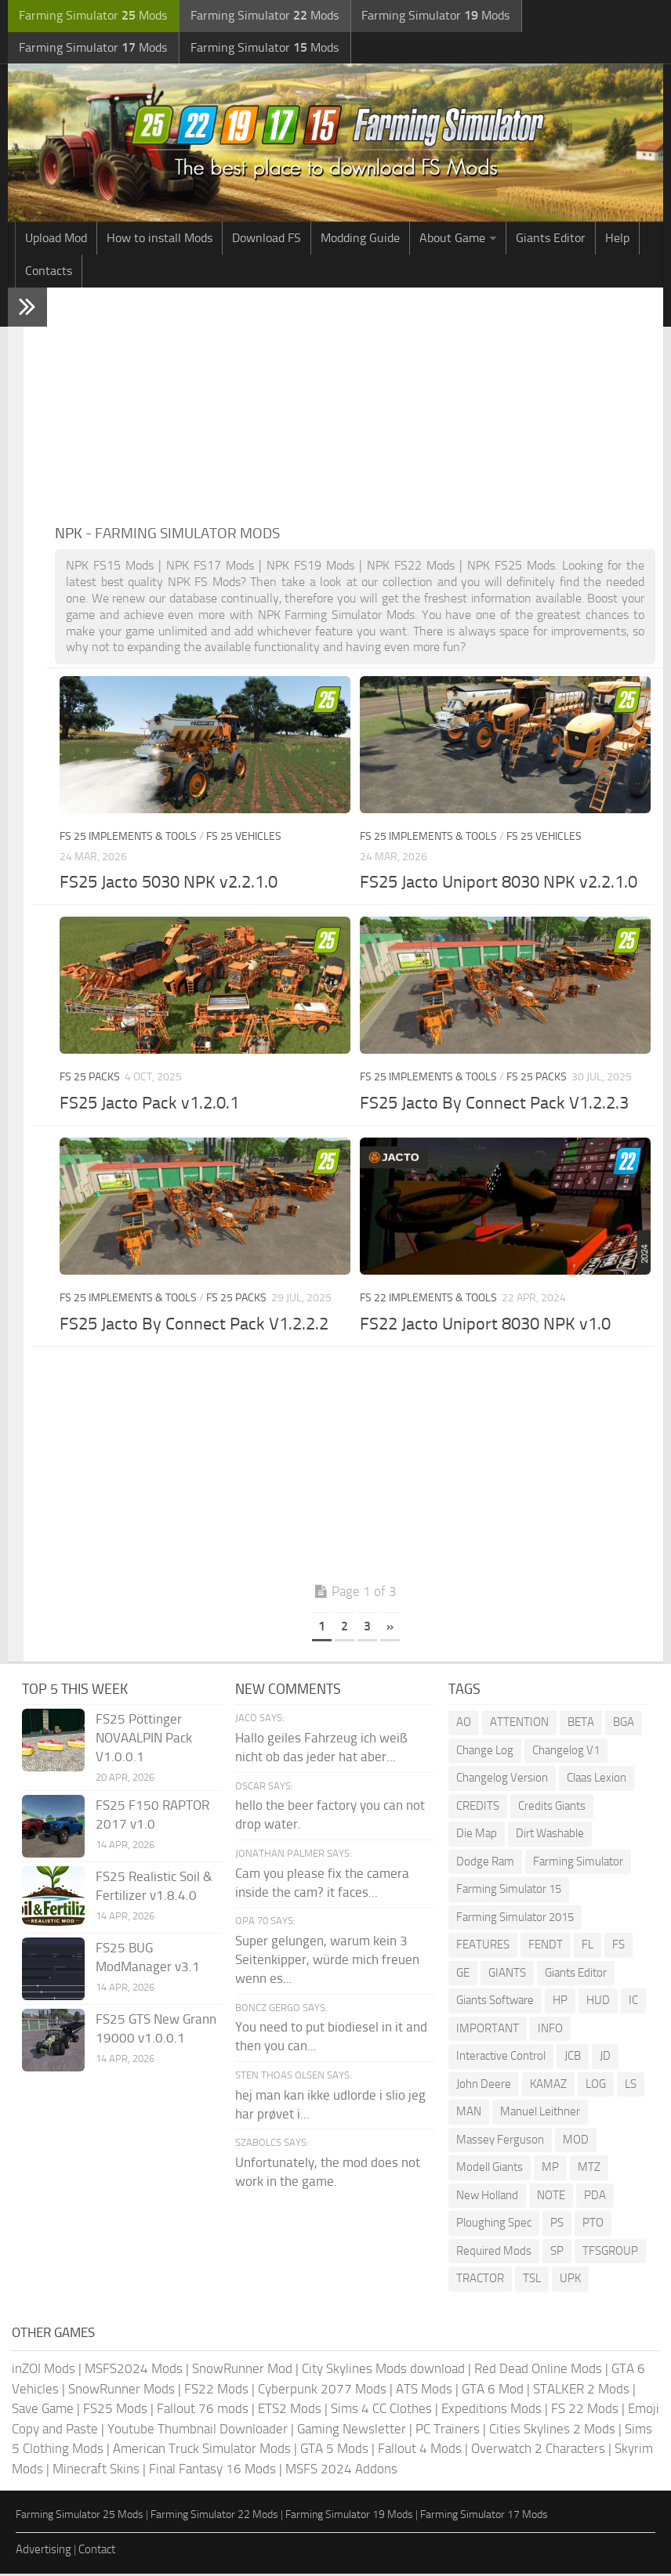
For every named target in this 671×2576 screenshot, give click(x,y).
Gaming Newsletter (351, 2430)
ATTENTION (519, 1724)
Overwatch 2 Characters (538, 2450)
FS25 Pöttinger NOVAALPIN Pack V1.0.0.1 (144, 1740)
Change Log (484, 1752)
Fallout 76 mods (202, 2411)
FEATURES (483, 1947)
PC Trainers (447, 2430)
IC (633, 2002)
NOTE (551, 2197)
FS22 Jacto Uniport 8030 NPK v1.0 (485, 1325)
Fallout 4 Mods (420, 2450)
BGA (623, 1724)
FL (587, 1947)
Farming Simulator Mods (91, 16)
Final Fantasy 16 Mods (212, 2470)
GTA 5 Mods (334, 2450)
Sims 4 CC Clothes (381, 2411)
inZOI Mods (43, 2371)
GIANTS (507, 1974)
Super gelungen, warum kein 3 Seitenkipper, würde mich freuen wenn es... (327, 1961)
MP (550, 2169)
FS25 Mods (115, 2411)
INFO (550, 2030)
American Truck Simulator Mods (202, 2450)
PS (557, 2225)
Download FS (266, 240)
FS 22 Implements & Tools (428, 1300)
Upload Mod (56, 240)
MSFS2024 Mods (134, 2371)
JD (605, 2058)
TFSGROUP (610, 2252)
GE (463, 1974)
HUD (598, 2002)
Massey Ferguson (500, 2141)
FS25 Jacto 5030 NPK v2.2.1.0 (168, 884)
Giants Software (495, 2002)
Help (617, 240)
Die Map (476, 1836)
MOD (576, 2141)
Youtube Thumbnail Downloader (197, 2430)
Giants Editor (551, 240)
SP (557, 2252)
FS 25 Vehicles (243, 838)
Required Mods (493, 2252)
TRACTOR (480, 2281)
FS (618, 1947)
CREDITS (477, 1807)
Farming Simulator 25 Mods (79, 2517)
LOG (596, 2086)
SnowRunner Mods (121, 2390)
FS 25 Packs (90, 1079)
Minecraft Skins (96, 2470)
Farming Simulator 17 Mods (484, 2517)
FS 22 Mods (584, 2411)
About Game (452, 240)
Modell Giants (489, 2169)
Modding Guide (360, 240)
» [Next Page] (390, 1627)
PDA (595, 2197)
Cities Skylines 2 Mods (552, 2430)
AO (463, 1724)
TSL (532, 2281)
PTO (593, 2225)
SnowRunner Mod (242, 2371)
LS (631, 2086)
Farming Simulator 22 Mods (214, 2517)
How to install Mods (159, 240)
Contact (96, 2551)
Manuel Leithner (540, 2114)
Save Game (43, 2411)
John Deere (483, 2086)
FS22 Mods (216, 2390)
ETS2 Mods (289, 2411)
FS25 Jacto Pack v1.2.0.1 (149, 1105)
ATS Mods (424, 2390)
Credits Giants (552, 1807)
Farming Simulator (578, 1863)
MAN (468, 2114)
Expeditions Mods (491, 2411)
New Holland (487, 2197)
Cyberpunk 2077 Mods (322, 2390)
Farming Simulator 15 (508, 1891)
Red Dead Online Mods (538, 2371)
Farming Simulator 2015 (515, 1919)
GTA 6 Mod (493, 2390)
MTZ (589, 2169)
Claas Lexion (596, 1780)
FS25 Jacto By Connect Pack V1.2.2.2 (194, 1325)
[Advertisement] (355, 407)
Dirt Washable (550, 1836)
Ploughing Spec (493, 2225)
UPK (570, 2281)
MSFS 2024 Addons (341, 2470)
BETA (581, 1724)
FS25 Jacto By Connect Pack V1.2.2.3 (494, 1105)
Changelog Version (502, 1780)
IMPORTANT (487, 2030)
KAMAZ (548, 2086)
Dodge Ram (485, 1863)
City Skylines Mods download (383, 2371)
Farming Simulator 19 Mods (349, 2517)
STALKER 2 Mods (581, 2390)
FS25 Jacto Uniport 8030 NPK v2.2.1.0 (498, 884)
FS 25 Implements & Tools (128, 838)
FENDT (545, 1947)
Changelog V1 (566, 1752)
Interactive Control (501, 2058)
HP (560, 2002)
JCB (572, 2058)
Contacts (48, 273)
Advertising (43, 2551)
